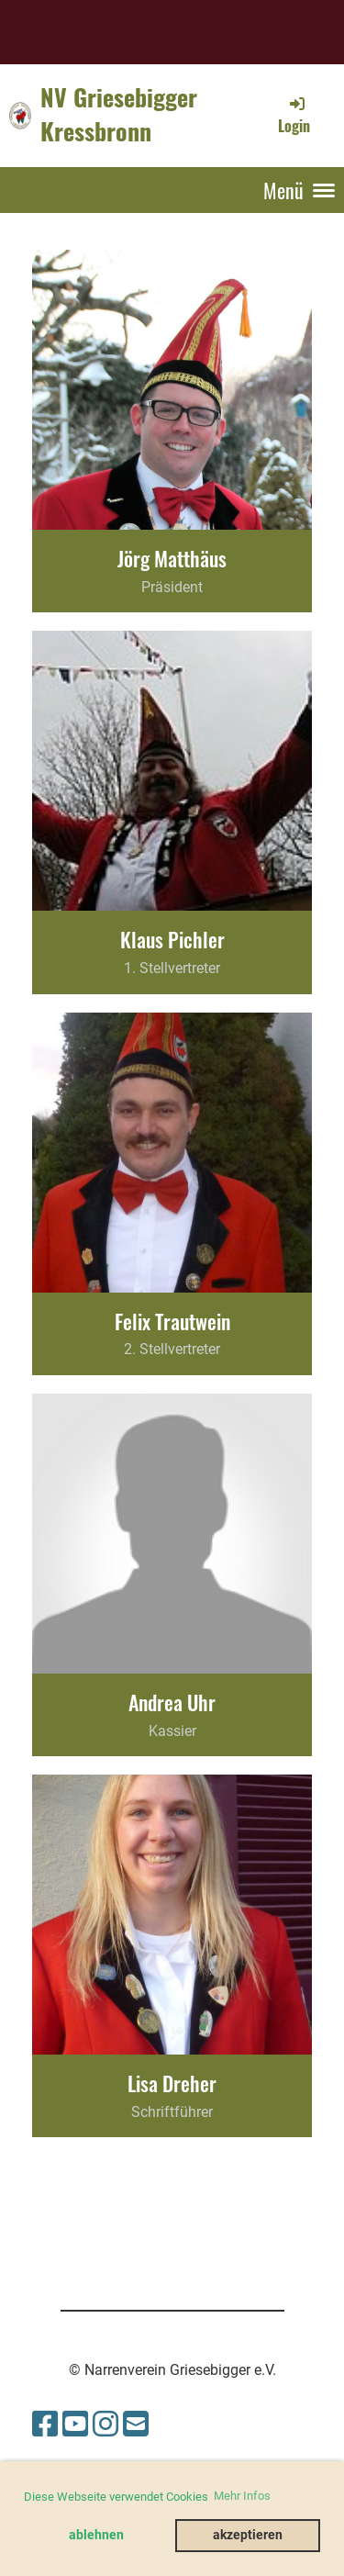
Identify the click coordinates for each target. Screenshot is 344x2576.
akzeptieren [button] (248, 2535)
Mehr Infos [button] (242, 2496)
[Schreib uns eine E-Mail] (136, 2424)
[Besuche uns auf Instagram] (105, 2424)
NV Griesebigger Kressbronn (118, 115)
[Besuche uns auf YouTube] (75, 2424)
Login (294, 115)
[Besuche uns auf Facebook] (45, 2424)
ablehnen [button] (96, 2535)
